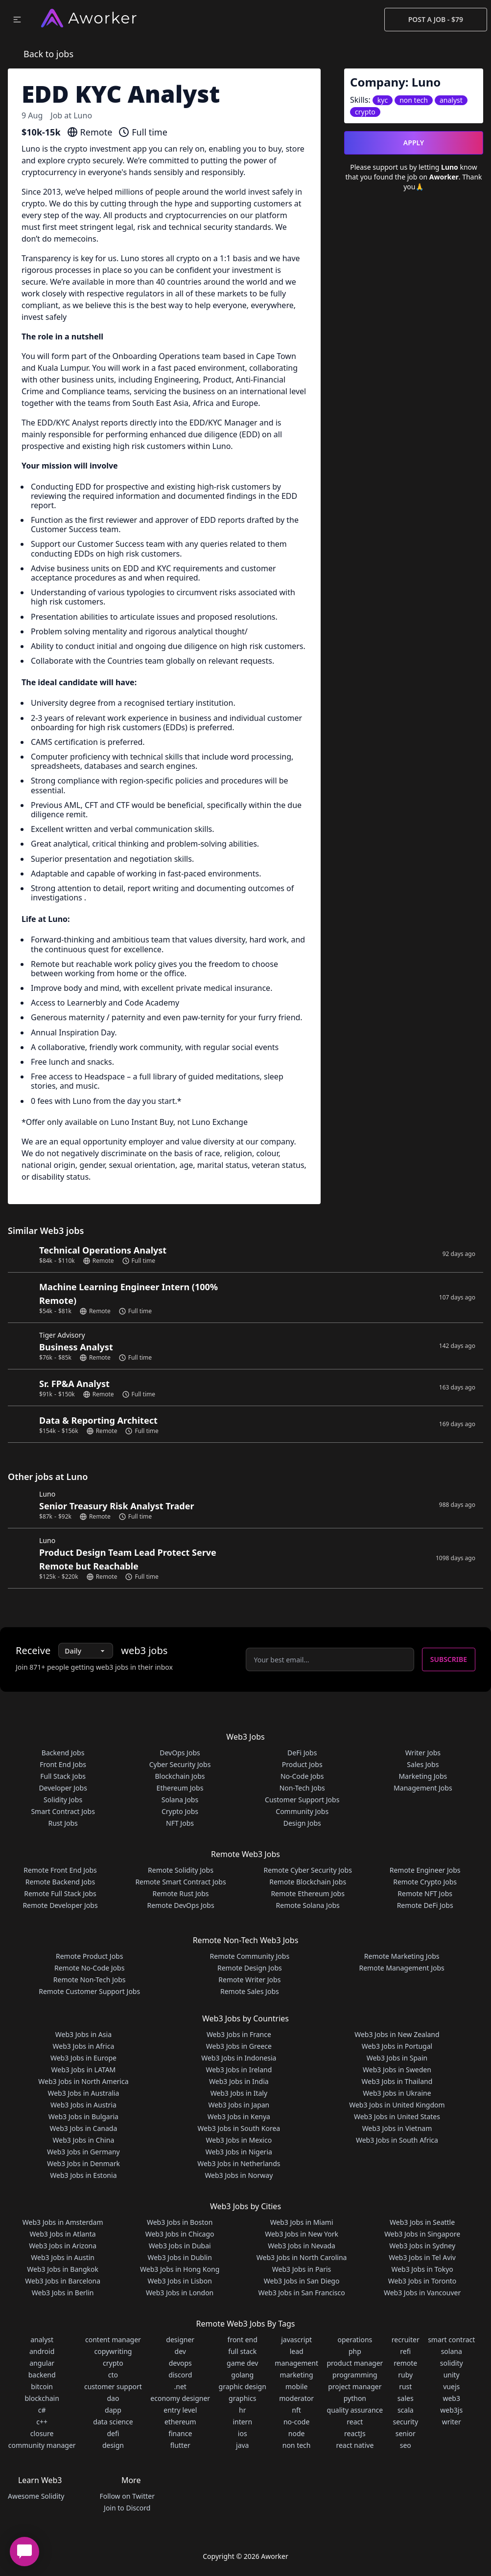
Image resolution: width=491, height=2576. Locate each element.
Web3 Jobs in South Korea (239, 2128)
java (242, 2445)
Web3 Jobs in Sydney (422, 2245)
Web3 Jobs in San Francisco (301, 2292)
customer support (113, 2386)
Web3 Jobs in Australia (83, 2093)
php (355, 2351)
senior (406, 2433)
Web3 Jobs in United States (397, 2116)
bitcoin (42, 2386)
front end (242, 2339)
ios (242, 2433)
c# (42, 2410)
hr (242, 2410)
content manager (113, 2339)
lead (297, 2351)
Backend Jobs (63, 1752)
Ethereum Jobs (180, 1787)
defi (113, 2433)
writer (451, 2421)
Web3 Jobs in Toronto (422, 2280)
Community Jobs (302, 1811)
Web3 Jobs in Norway (239, 2175)
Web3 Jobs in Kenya (239, 2116)
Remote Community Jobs (250, 1956)
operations (354, 2339)
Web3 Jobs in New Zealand (396, 2034)
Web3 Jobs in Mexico (239, 2140)
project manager (354, 2386)
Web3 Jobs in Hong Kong (179, 2269)
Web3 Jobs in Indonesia (238, 2057)
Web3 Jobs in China (84, 2140)
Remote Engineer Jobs (425, 1870)
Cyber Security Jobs (180, 1764)
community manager (42, 2445)
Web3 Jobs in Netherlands (238, 2163)
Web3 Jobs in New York (301, 2234)
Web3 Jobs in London (179, 2292)
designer (180, 2339)
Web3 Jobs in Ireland (239, 2069)
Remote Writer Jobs (249, 1979)
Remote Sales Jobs (249, 1991)
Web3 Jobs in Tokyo (422, 2269)
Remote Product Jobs (89, 1956)
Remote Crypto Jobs (425, 1881)
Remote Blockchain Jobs (307, 1881)
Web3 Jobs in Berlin (63, 2292)
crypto (113, 2363)
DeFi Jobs (302, 1752)
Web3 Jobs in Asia (83, 2034)
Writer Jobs (423, 1752)
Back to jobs (48, 54)
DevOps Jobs (180, 1752)
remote (405, 2363)
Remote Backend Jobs (60, 1881)
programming (354, 2374)
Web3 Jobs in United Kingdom (396, 2104)
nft (296, 2410)
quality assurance (355, 2410)
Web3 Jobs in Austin (62, 2257)
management (296, 2363)
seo (405, 2445)
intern (242, 2421)
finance (180, 2433)
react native (355, 2445)
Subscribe (448, 1659)
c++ (41, 2421)
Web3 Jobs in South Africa (397, 2140)
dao (113, 2398)
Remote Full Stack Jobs (60, 1893)
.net (180, 2386)
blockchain (41, 2398)
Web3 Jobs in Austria (83, 2104)
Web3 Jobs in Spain (397, 2057)
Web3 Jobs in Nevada (301, 2245)
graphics (242, 2398)
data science (113, 2421)
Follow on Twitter (126, 2496)
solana (451, 2351)
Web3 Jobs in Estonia (83, 2175)
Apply (413, 142)
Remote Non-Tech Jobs (89, 1979)
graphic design (242, 2386)
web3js (451, 2410)
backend (42, 2374)
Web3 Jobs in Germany (83, 2151)
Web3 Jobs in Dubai (180, 2245)
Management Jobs (423, 1787)
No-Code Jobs (302, 1776)
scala (405, 2410)
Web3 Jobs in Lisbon (179, 2280)
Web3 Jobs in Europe (83, 2057)
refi (405, 2351)
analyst (41, 2339)
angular (41, 2363)
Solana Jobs (180, 1799)
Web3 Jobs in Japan (238, 2104)
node (296, 2433)
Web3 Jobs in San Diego (302, 2280)
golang (242, 2374)
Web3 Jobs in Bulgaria (83, 2116)
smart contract (451, 2339)
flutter (180, 2445)
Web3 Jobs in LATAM (83, 2069)
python (355, 2398)
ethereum (180, 2421)
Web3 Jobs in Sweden (397, 2069)
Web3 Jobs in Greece (239, 2046)
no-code (296, 2421)
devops (180, 2363)
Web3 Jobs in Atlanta (63, 2234)
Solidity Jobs (63, 1799)
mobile (296, 2386)
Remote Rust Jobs (180, 1893)
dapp (113, 2410)
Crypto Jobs (180, 1811)
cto (113, 2374)
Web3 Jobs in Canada (83, 2128)
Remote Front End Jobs (60, 1870)
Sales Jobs (423, 1764)
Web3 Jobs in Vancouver (422, 2292)
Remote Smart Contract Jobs (180, 1881)
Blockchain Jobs (180, 1776)
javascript (296, 2339)
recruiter (406, 2339)
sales (405, 2398)
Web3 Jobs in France (239, 2034)
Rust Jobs (62, 1823)
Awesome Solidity (36, 2496)
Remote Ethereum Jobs (308, 1893)
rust (405, 2386)
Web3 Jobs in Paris (301, 2269)
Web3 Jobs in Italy (238, 2093)
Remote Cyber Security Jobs (307, 1870)
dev (180, 2351)
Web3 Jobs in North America (83, 2081)
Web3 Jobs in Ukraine (397, 2093)
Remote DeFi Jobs (425, 1905)
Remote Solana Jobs (308, 1905)
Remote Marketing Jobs (402, 1956)
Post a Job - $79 (435, 19)
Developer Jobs (63, 1787)
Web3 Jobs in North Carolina (302, 2257)
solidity (451, 2363)
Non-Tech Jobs (302, 1787)
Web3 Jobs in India (239, 2081)
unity (452, 2374)
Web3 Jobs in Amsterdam (63, 2222)
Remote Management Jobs (401, 1967)
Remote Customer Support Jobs (89, 1991)
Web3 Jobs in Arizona (62, 2245)
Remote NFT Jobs (424, 1893)
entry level (180, 2410)
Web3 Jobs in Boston (180, 2222)
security (405, 2421)
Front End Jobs (63, 1764)
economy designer (180, 2398)
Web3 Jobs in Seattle (422, 2222)
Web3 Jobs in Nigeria (239, 2151)
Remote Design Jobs (249, 1967)
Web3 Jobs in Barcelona (62, 2280)
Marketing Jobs (422, 1776)
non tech (296, 2445)
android (41, 2351)
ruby (405, 2374)
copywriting (113, 2351)
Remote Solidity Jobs (180, 1870)
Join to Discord (127, 2507)
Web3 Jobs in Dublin (179, 2257)
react (355, 2421)
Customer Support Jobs (302, 1799)
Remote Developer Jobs (60, 1905)
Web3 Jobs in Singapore (422, 2234)
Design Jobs (302, 1823)
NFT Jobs (180, 1823)
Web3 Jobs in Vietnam (397, 2128)
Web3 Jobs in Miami (301, 2222)
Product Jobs (302, 1764)
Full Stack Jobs (63, 1776)
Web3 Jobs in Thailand (397, 2081)
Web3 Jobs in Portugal (397, 2046)
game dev (242, 2363)
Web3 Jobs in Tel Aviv (422, 2257)
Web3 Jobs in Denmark (83, 2163)
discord (180, 2374)
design (113, 2445)
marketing (296, 2374)
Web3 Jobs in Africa (84, 2046)
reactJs (355, 2433)
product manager (355, 2363)
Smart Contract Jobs (63, 1811)
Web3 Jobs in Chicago (179, 2234)
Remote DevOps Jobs (180, 1905)
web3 (451, 2398)
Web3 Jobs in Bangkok (62, 2269)
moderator (296, 2398)
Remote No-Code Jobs (89, 1967)
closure (42, 2433)
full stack (242, 2351)
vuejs (451, 2386)
